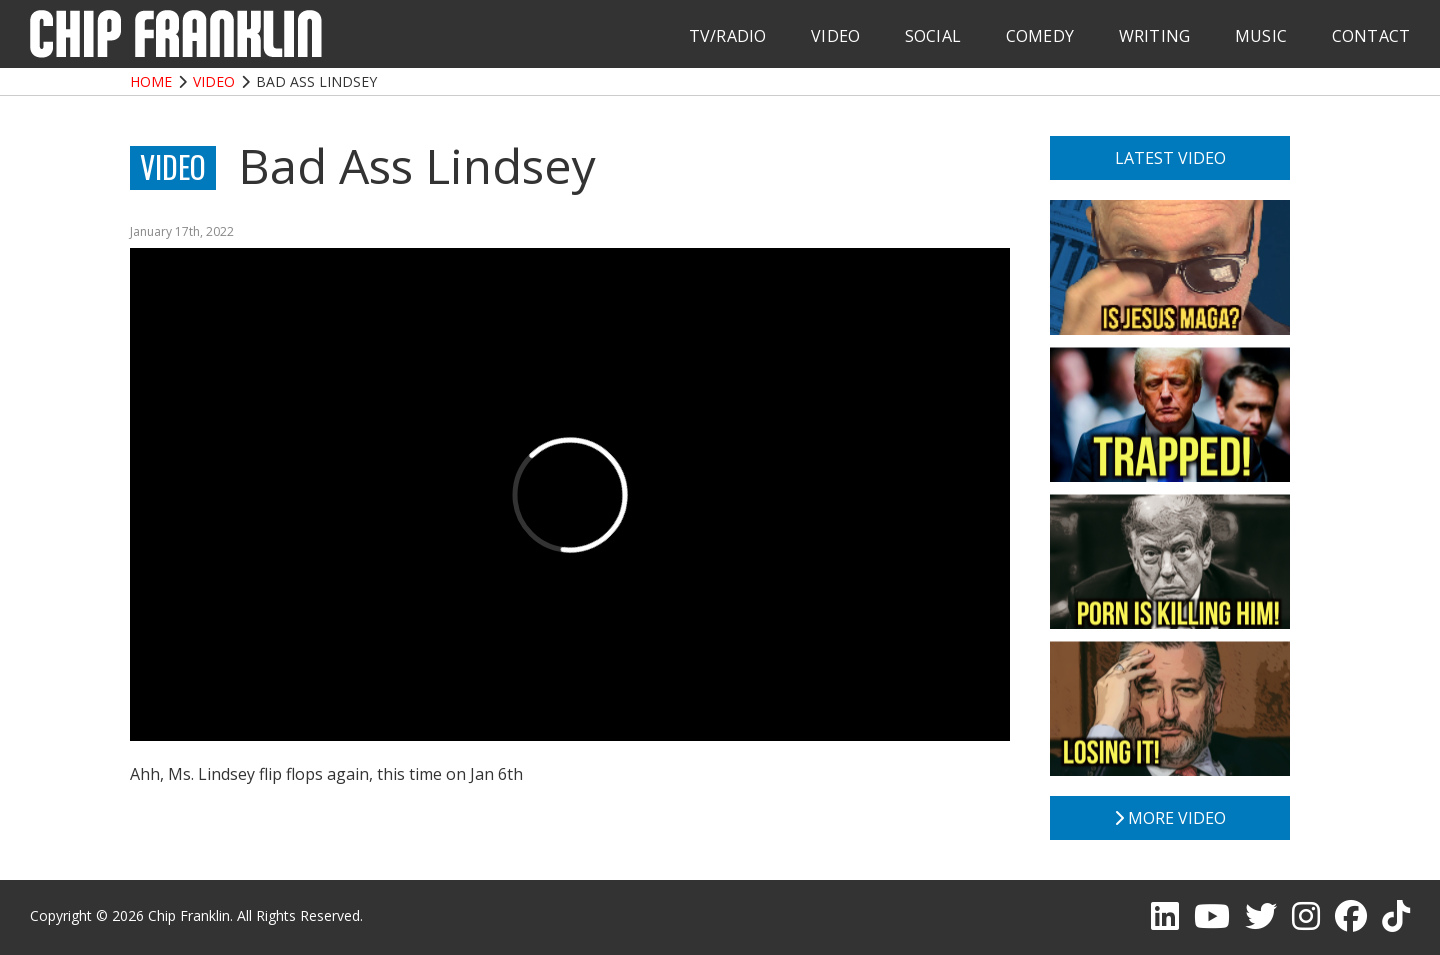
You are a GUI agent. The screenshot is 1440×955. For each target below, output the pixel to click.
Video (835, 36)
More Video (1170, 818)
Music (1261, 36)
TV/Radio (727, 36)
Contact (1371, 36)
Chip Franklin (189, 915)
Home (151, 81)
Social (933, 36)
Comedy (1040, 36)
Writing (1154, 36)
